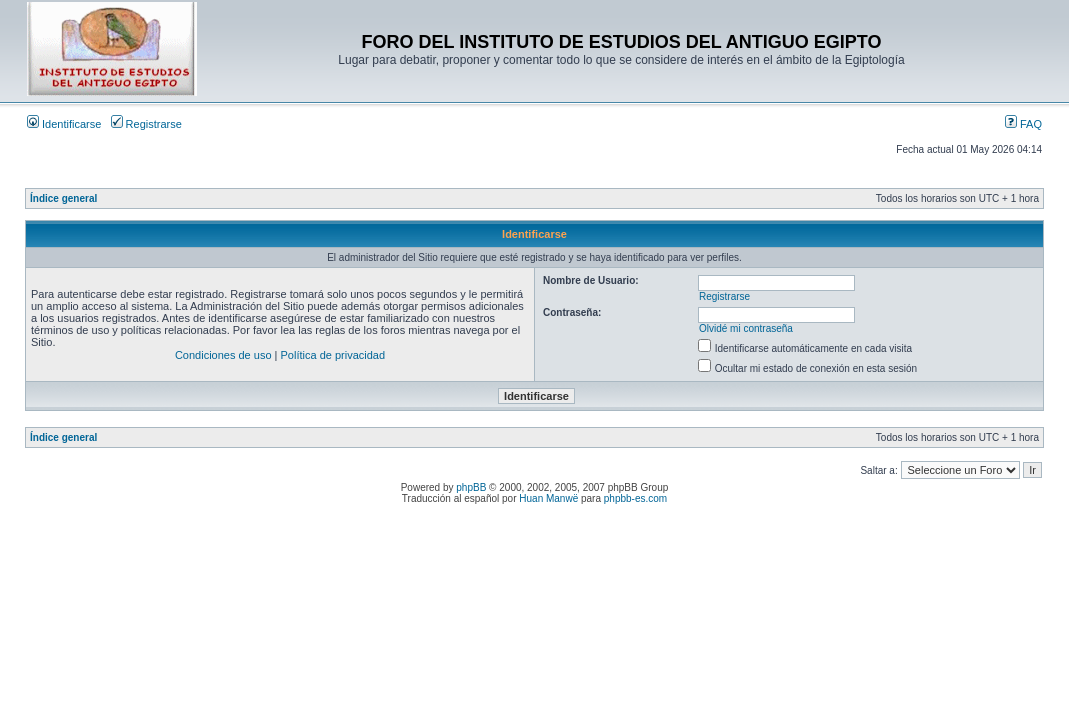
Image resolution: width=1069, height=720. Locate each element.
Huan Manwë (548, 498)
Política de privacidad (333, 355)
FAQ (1023, 124)
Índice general (63, 198)
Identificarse (64, 124)
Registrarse (146, 124)
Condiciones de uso (223, 355)
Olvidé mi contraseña (746, 328)
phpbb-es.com (635, 498)
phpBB (471, 487)
